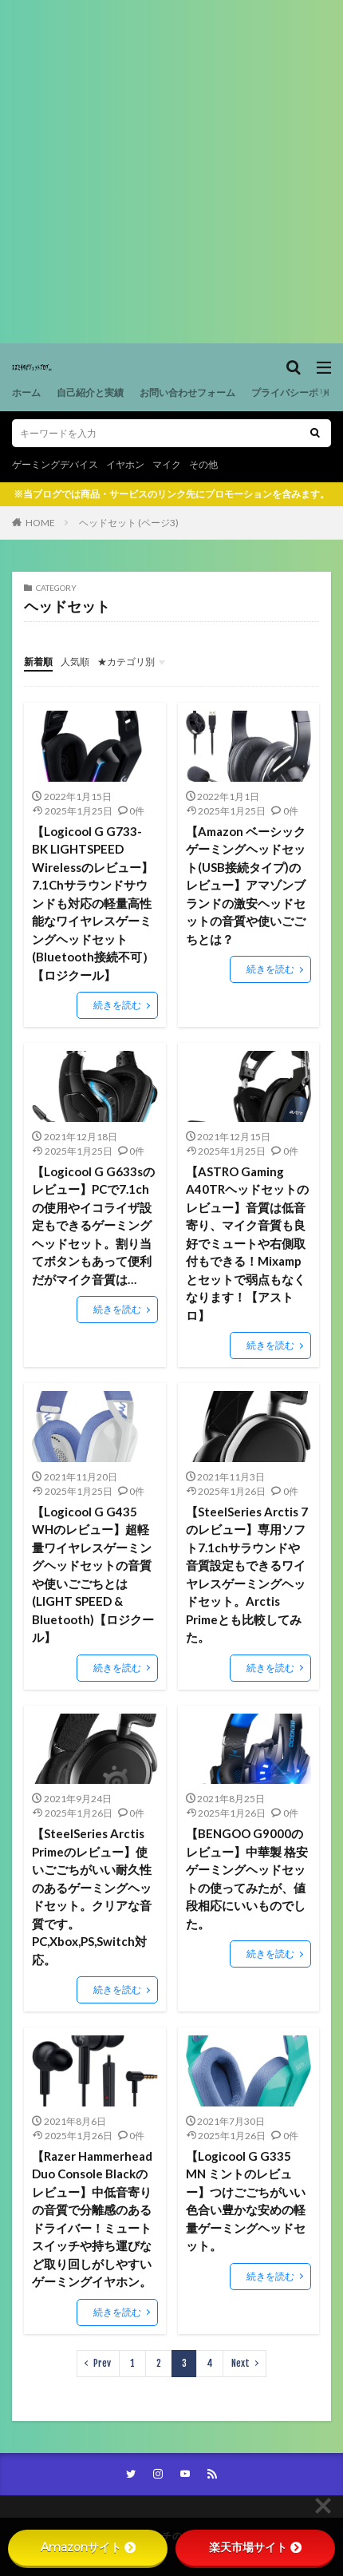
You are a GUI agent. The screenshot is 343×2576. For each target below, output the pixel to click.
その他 (203, 464)
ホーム (26, 392)
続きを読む (117, 1005)
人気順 (75, 662)
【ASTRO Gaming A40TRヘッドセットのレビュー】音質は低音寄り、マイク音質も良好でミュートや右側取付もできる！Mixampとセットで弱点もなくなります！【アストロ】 (247, 1243)
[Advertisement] (171, 171)
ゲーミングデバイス (55, 464)
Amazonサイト (88, 2547)
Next (240, 2363)
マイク (166, 464)
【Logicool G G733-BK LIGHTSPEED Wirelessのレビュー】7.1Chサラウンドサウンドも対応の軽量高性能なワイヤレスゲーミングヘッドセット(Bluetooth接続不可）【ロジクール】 (93, 903)
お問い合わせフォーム (187, 392)
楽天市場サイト (255, 2547)
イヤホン (125, 464)
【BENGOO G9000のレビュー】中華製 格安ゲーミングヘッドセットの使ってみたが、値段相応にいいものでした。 (247, 1878)
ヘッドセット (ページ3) (129, 523)
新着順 (38, 662)
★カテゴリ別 (126, 662)
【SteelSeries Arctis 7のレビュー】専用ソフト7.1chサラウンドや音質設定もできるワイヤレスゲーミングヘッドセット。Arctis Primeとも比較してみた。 (247, 1574)
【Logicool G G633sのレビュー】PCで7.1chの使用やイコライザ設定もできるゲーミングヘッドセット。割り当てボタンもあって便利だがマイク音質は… (93, 1225)
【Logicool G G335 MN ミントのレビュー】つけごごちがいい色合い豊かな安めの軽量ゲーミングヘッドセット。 (246, 2201)
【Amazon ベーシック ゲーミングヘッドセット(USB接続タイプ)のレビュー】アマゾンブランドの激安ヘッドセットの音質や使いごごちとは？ (246, 885)
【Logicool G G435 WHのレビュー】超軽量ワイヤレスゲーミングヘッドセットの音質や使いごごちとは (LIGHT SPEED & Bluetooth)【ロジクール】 (93, 1574)
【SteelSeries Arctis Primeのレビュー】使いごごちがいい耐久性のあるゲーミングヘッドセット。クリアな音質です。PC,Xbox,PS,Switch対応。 (92, 1896)
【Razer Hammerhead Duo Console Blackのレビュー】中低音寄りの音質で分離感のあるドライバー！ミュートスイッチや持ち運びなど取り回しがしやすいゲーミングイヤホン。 (92, 2219)
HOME (40, 523)
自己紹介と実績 (90, 392)
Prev (102, 2363)
